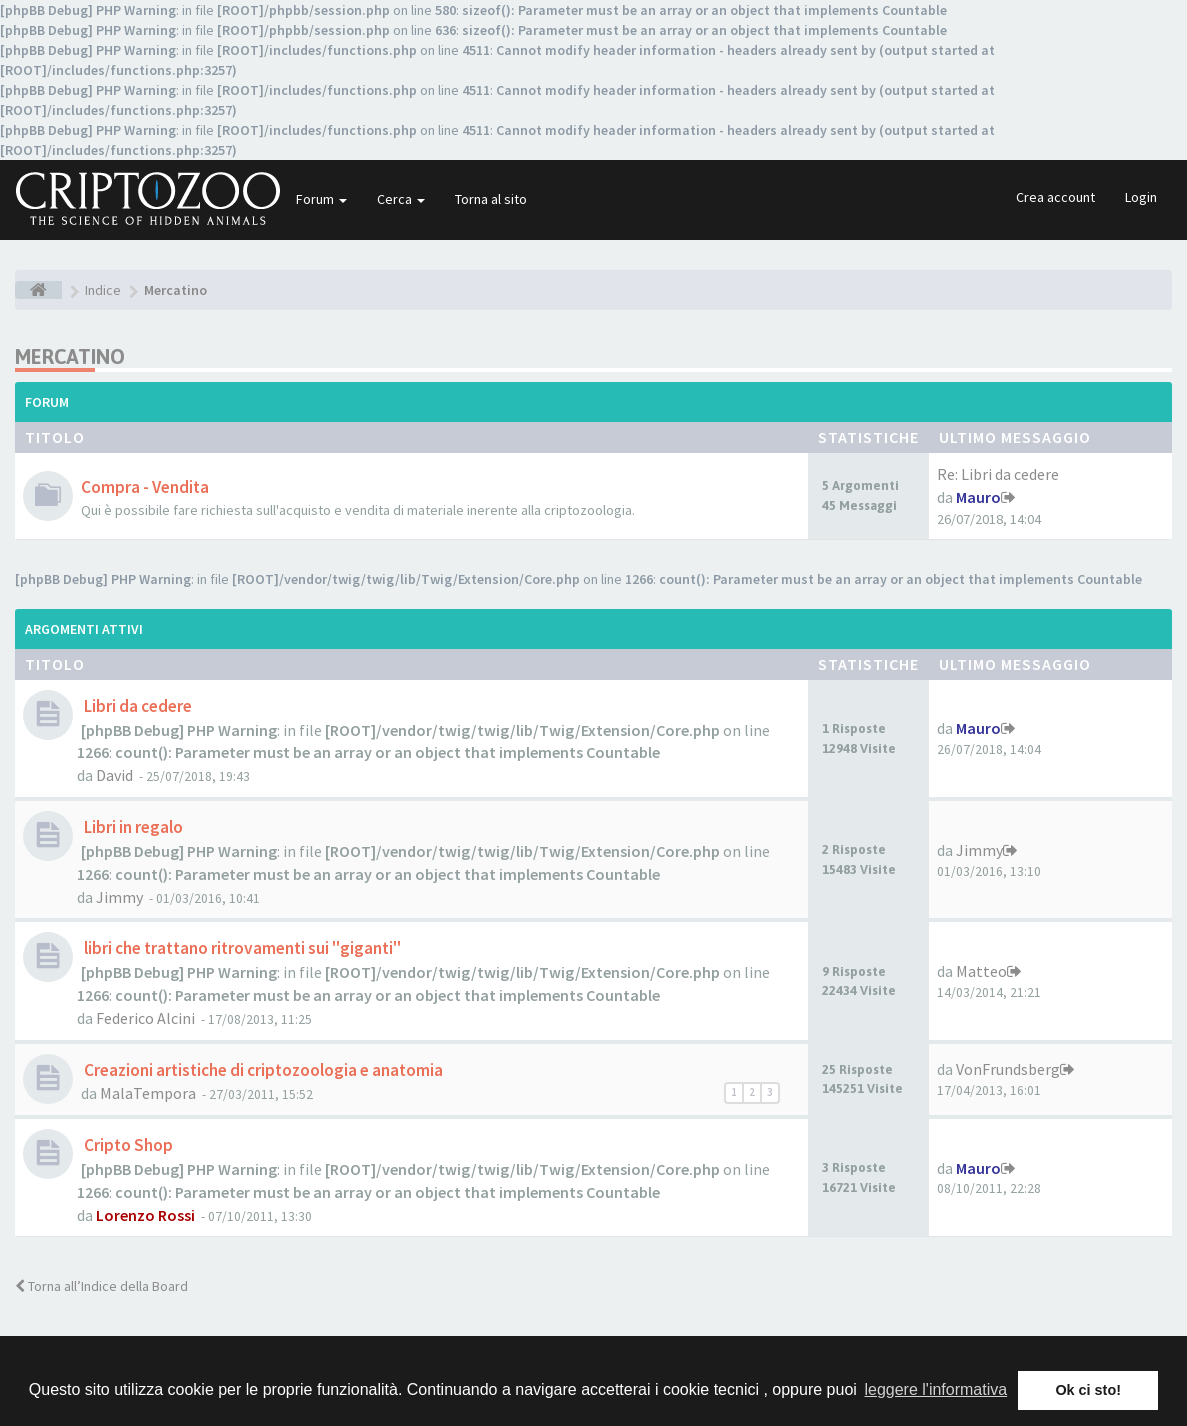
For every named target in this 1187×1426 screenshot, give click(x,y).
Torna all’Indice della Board (101, 1286)
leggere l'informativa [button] (935, 1389)
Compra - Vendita (145, 487)
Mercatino (70, 356)
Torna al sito (491, 199)
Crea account (1055, 197)
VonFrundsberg (1008, 1069)
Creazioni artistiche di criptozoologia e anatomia (262, 1070)
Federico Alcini (145, 1018)
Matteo (981, 971)
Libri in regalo (132, 827)
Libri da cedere (136, 706)
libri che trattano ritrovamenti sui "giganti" (241, 948)
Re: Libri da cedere (998, 474)
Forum (321, 199)
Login (1141, 197)
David (114, 775)
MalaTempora (148, 1093)
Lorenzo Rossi (145, 1215)
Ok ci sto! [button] (1088, 1390)
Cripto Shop (127, 1145)
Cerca (401, 199)
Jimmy (119, 897)
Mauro (978, 497)
